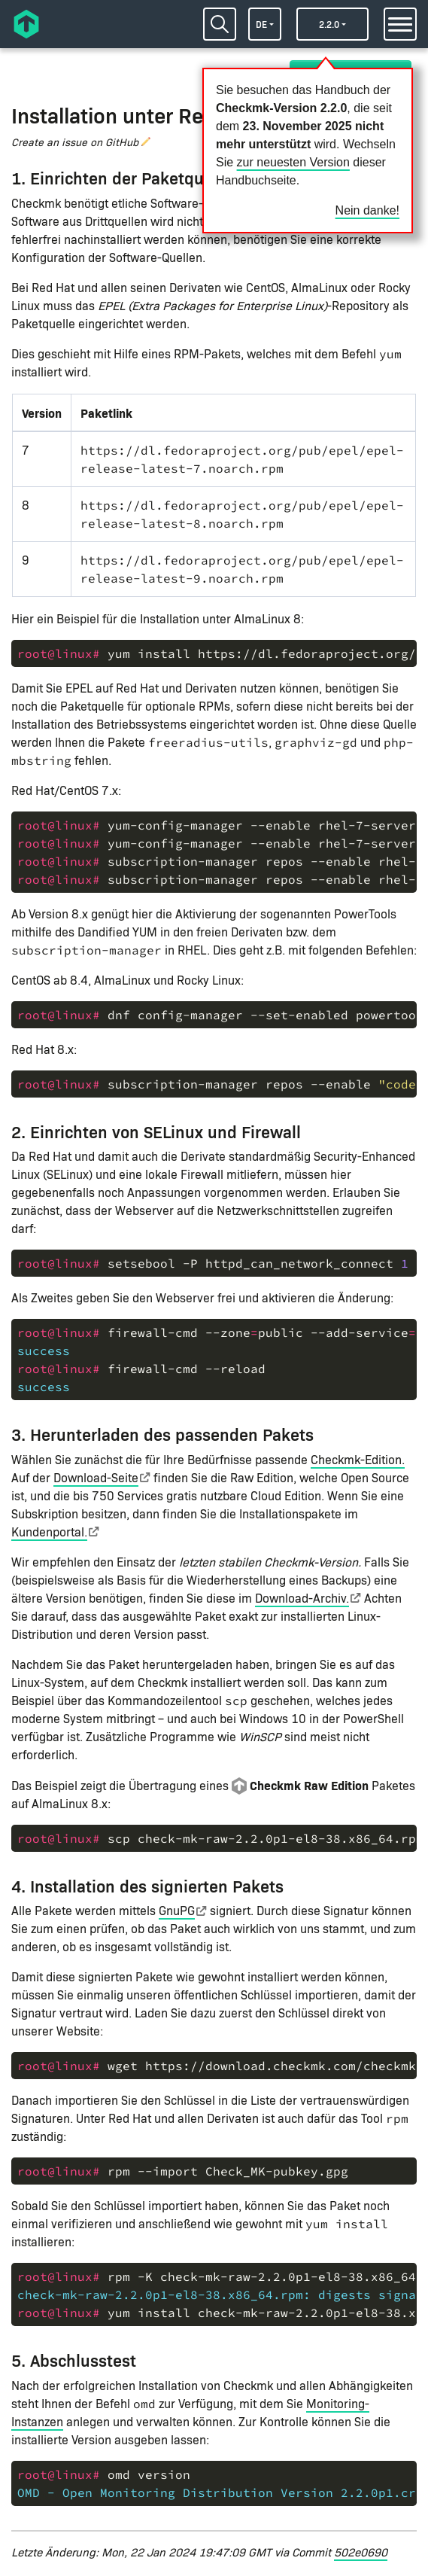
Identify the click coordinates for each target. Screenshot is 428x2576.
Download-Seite (95, 1477)
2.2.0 (329, 24)
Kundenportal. (49, 1531)
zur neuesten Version (293, 162)
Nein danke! (367, 210)
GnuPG (177, 1910)
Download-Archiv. (302, 1598)
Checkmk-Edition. (358, 1459)
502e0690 (360, 2551)
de (261, 24)
